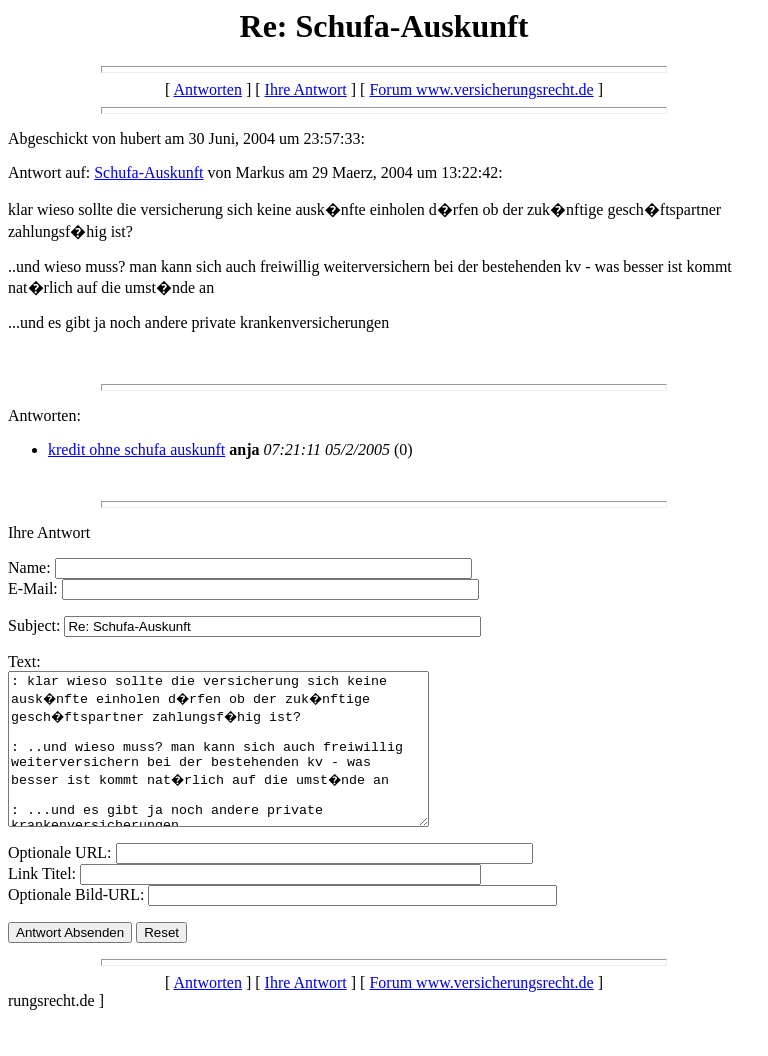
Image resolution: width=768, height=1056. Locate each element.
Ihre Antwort (306, 89)
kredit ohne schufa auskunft (136, 449)
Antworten (207, 89)
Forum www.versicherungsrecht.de (481, 89)
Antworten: (44, 415)
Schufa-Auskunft (148, 172)
